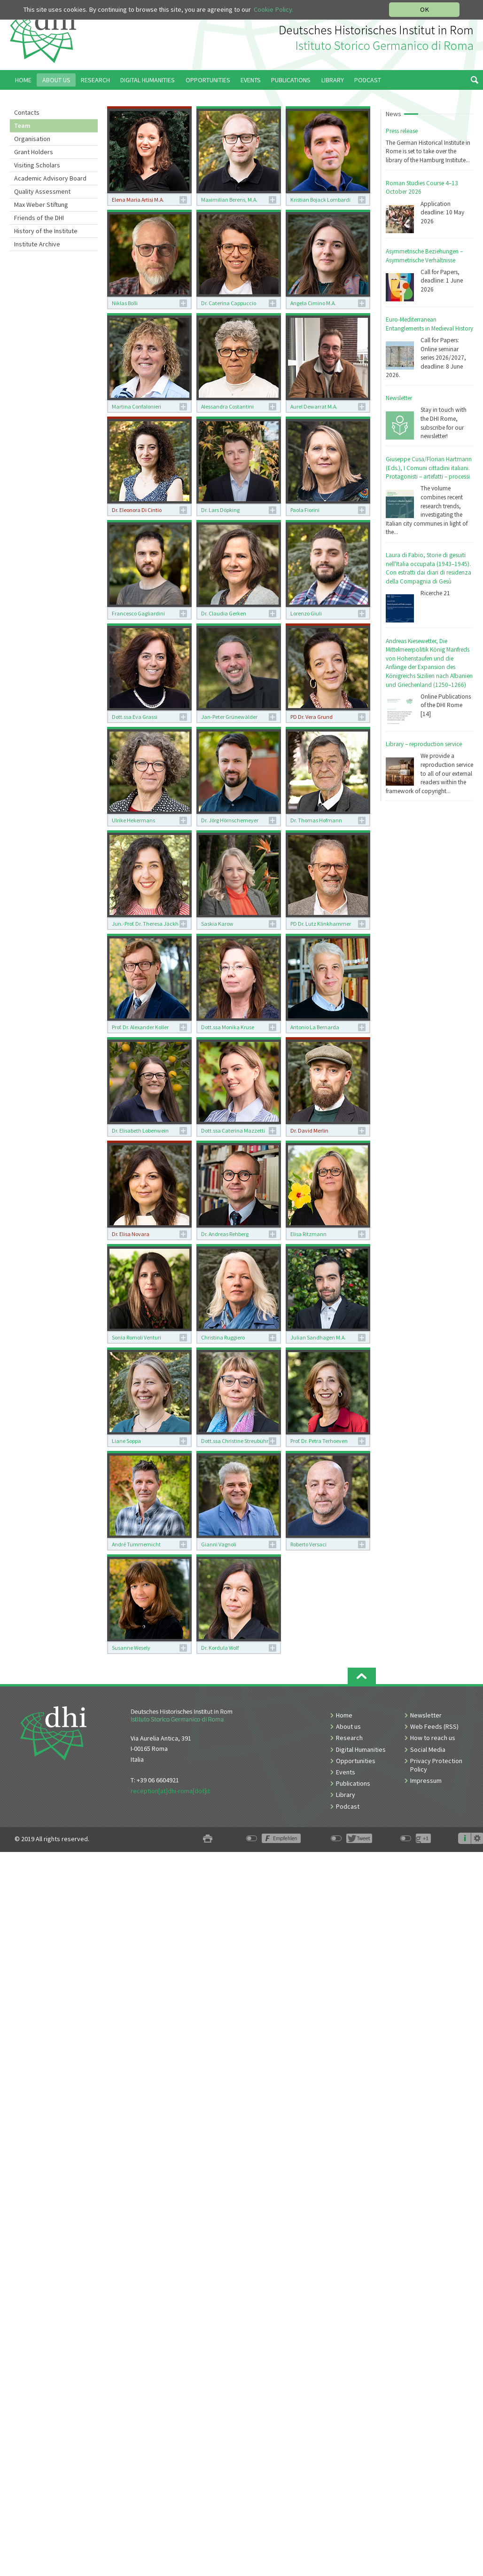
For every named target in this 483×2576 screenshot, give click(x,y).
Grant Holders (33, 152)
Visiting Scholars (37, 165)
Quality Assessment (42, 191)
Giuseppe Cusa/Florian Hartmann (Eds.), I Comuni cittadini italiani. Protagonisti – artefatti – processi (429, 468)
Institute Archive (37, 244)
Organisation (32, 138)
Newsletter (399, 398)
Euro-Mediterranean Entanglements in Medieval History (429, 323)
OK (424, 9)
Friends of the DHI (39, 217)
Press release (402, 131)
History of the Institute (46, 231)
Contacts (26, 112)
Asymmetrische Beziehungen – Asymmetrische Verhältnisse (424, 255)
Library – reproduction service (424, 744)
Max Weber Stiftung (41, 204)
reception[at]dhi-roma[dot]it (170, 1791)
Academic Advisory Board (50, 178)
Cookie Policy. (273, 9)
